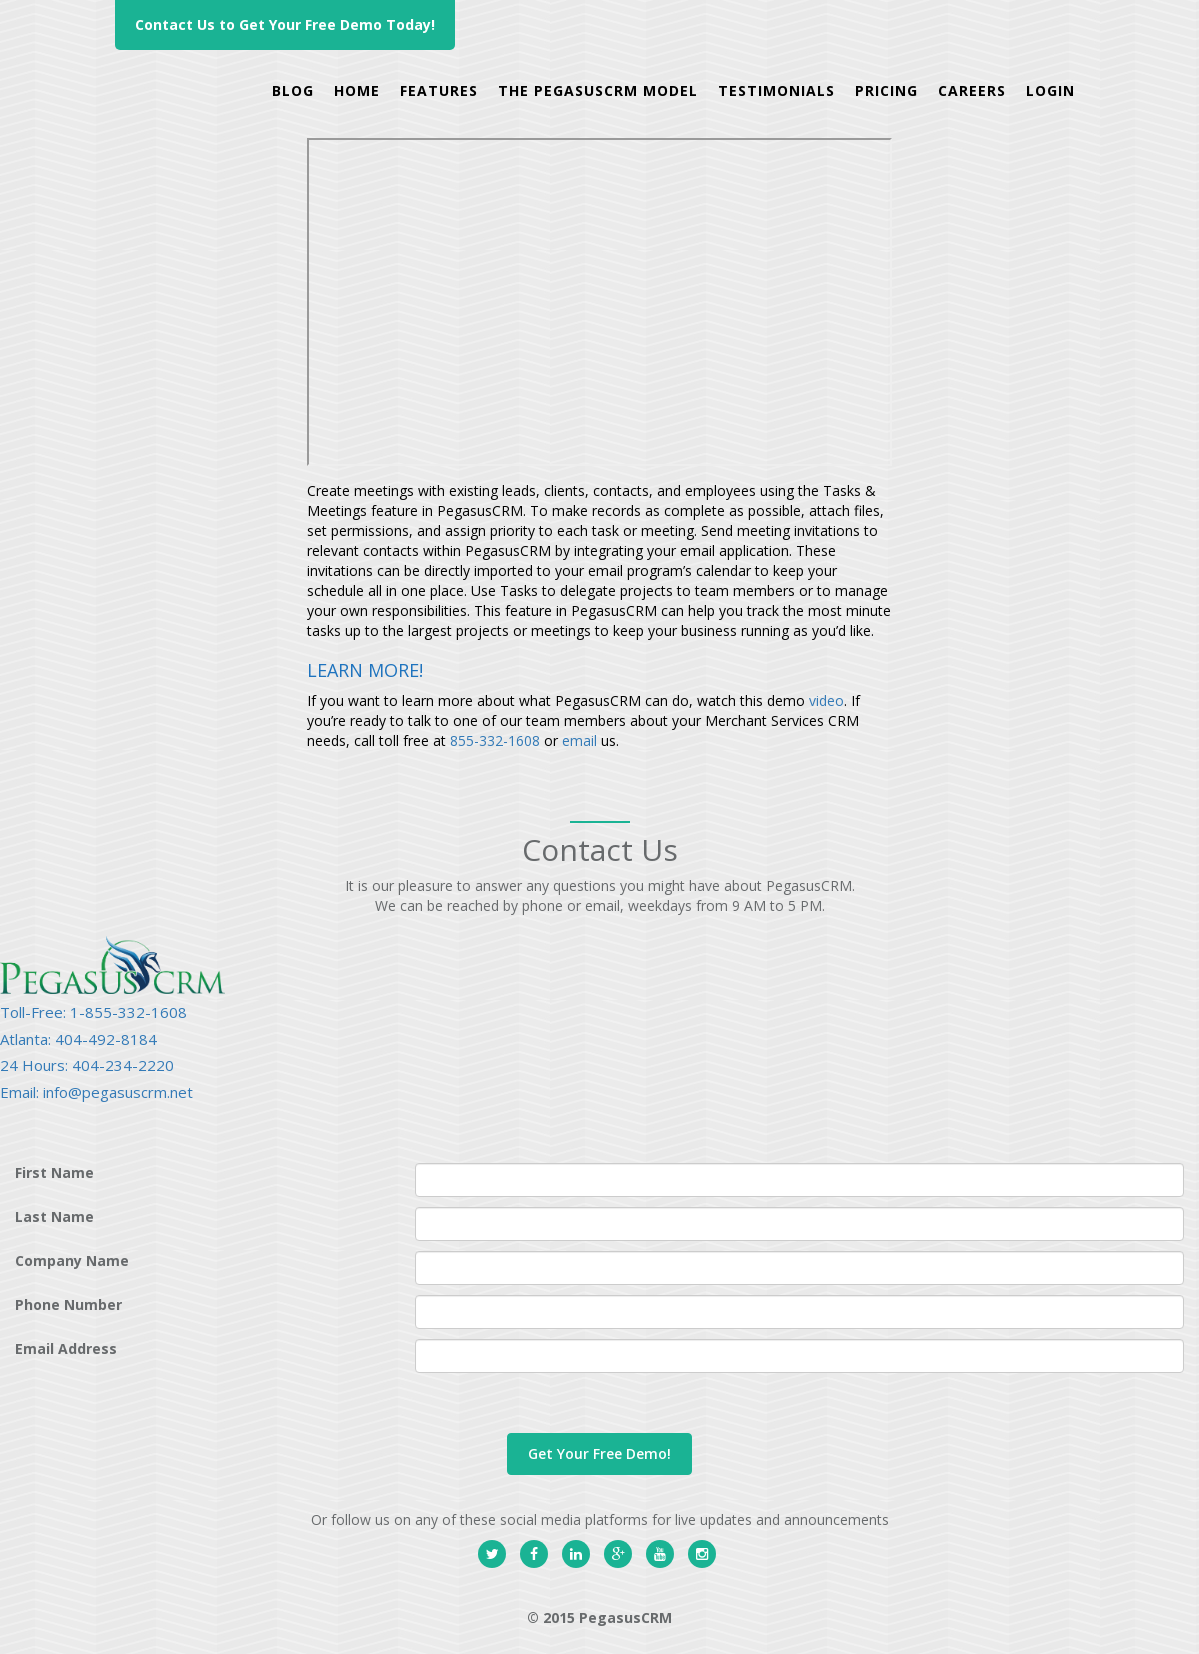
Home (357, 90)
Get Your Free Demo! (599, 1453)
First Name (54, 1172)
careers (972, 90)
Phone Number (68, 1304)
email (579, 740)
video (826, 700)
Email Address (66, 1348)
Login (1050, 90)
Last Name (54, 1216)
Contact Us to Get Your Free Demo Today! (285, 24)
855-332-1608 (495, 740)
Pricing (886, 90)
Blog (293, 90)
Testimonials (776, 90)
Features (439, 90)
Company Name (72, 1260)
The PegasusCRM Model (598, 90)
